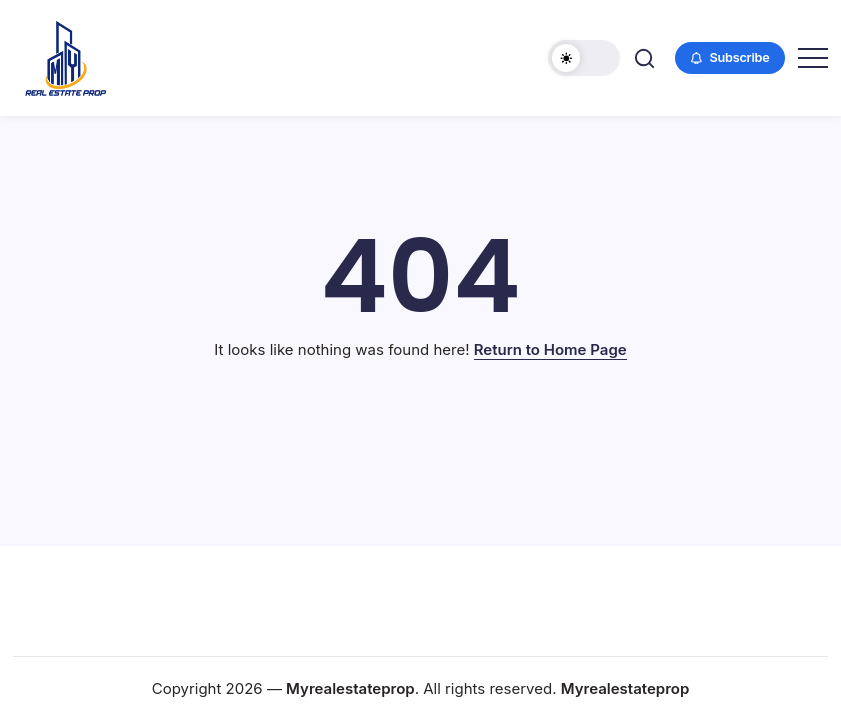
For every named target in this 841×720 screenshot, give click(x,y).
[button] (584, 58)
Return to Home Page (550, 349)
